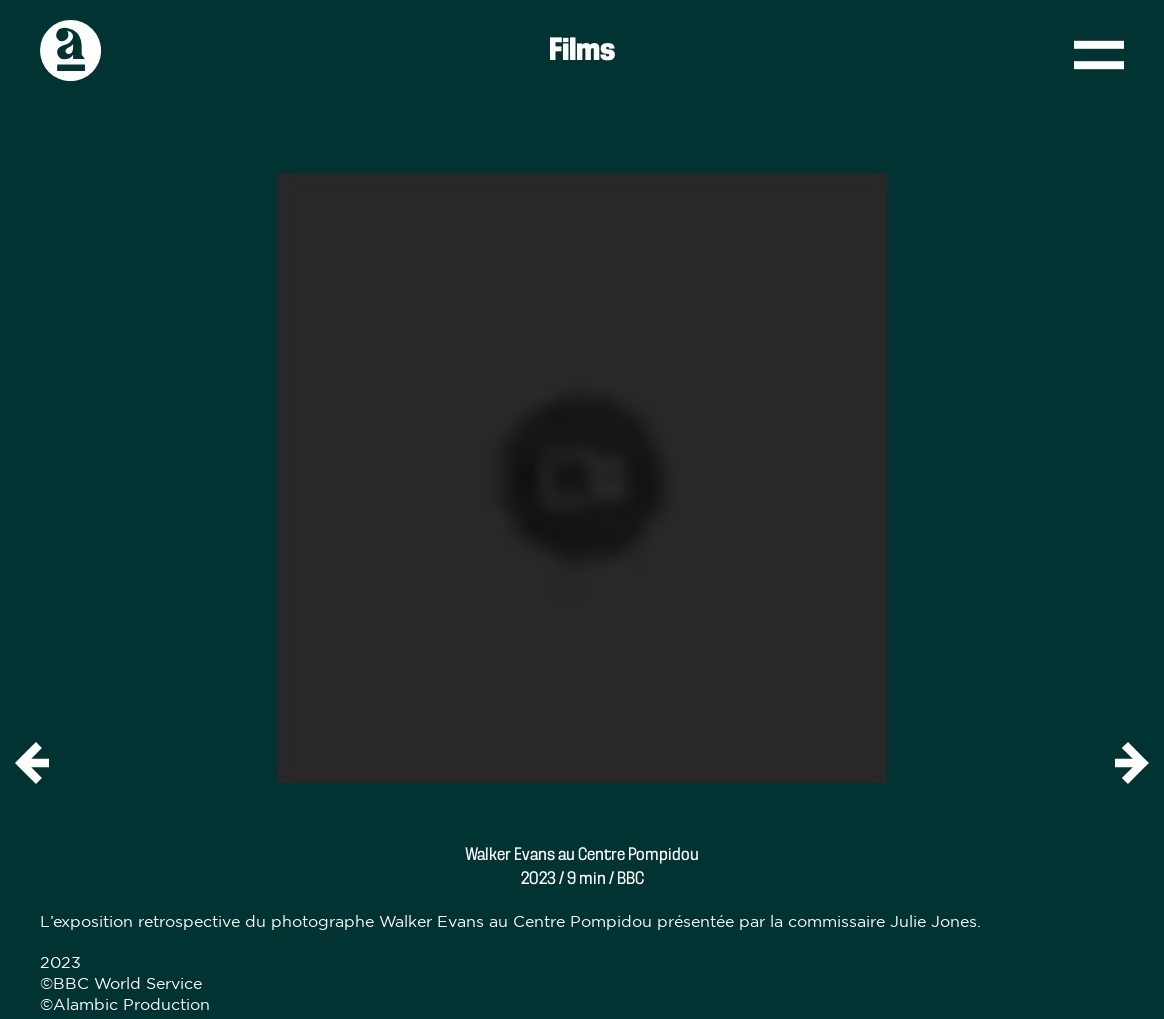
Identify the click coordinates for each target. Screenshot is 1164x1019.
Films (582, 51)
